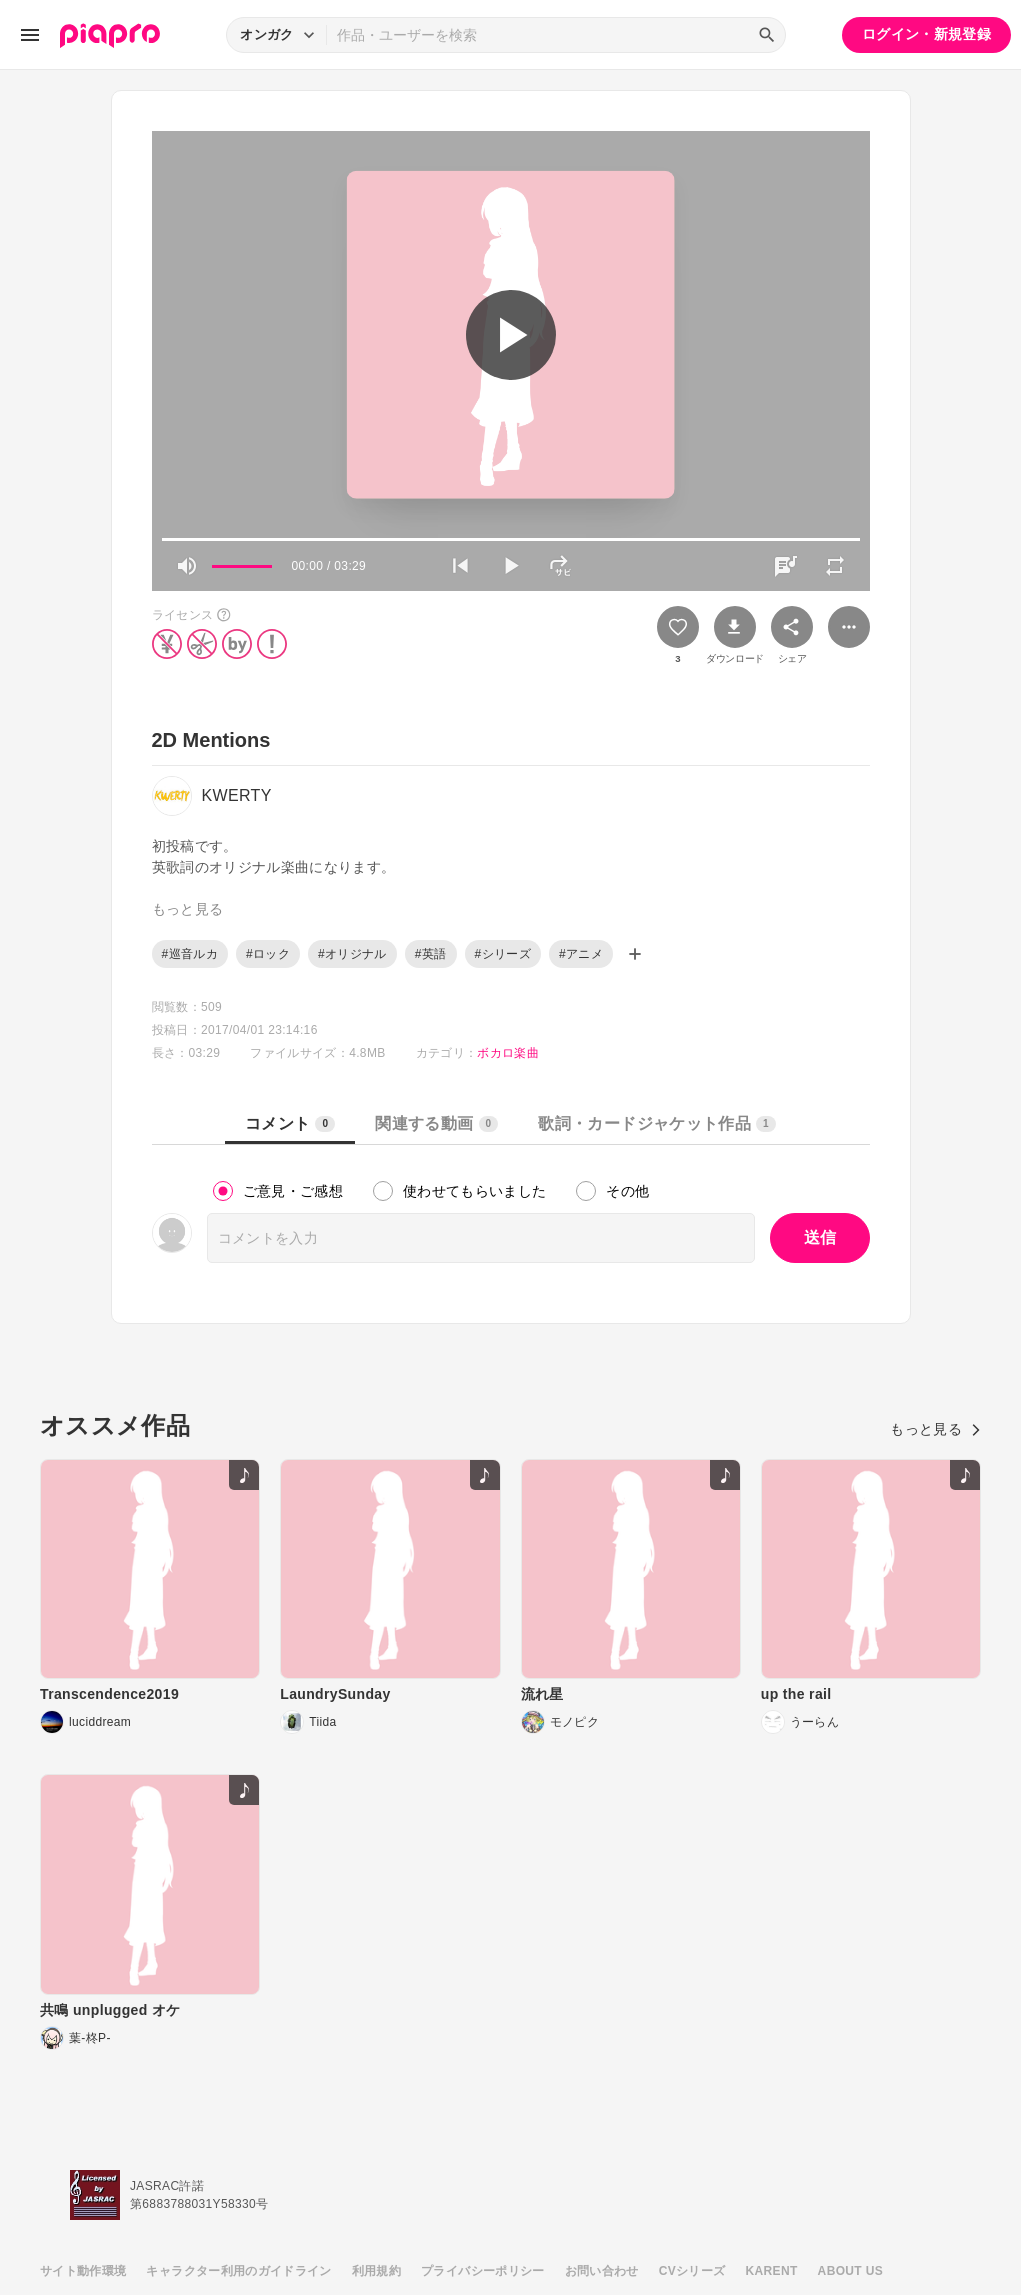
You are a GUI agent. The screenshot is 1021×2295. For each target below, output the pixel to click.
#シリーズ (503, 954)
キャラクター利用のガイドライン (238, 2271)
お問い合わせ (602, 2271)
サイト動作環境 (83, 2271)
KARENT (772, 2271)
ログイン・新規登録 (926, 34)
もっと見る (935, 1429)
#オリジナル (352, 954)
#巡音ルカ (190, 954)
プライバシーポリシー (483, 2271)
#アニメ (581, 954)
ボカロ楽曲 (508, 1053)
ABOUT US (850, 2271)
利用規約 (376, 2271)
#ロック (268, 954)
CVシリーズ (692, 2271)
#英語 (431, 954)
